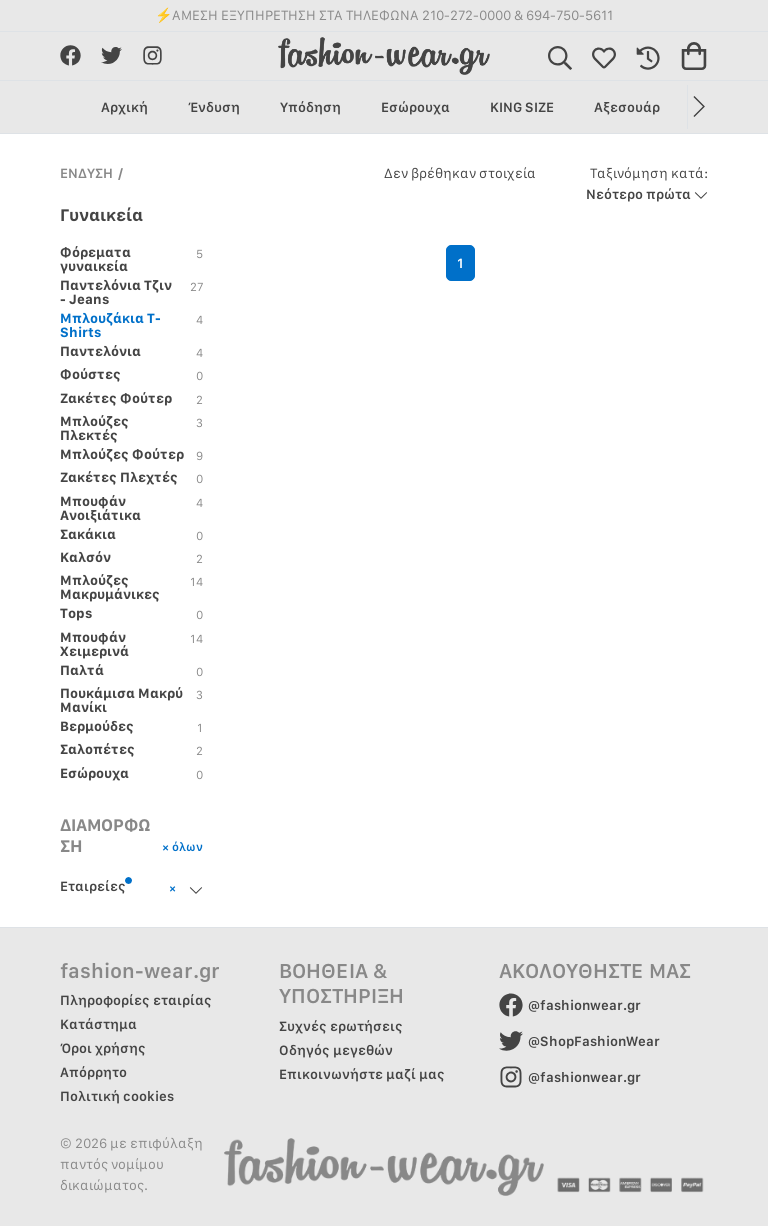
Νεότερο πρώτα (647, 183)
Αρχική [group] (124, 107)
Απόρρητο (93, 1072)
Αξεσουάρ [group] (627, 107)
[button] (697, 107)
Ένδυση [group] (214, 107)
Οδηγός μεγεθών (336, 1050)
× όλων (182, 846)
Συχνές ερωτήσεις (341, 1026)
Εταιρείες (96, 885)
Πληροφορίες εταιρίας (136, 1000)
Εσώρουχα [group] (415, 107)
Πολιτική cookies (117, 1096)
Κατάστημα (98, 1024)
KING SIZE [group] (522, 107)
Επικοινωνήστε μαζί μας (362, 1074)
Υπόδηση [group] (310, 107)
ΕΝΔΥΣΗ (86, 173)
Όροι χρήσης (103, 1048)
